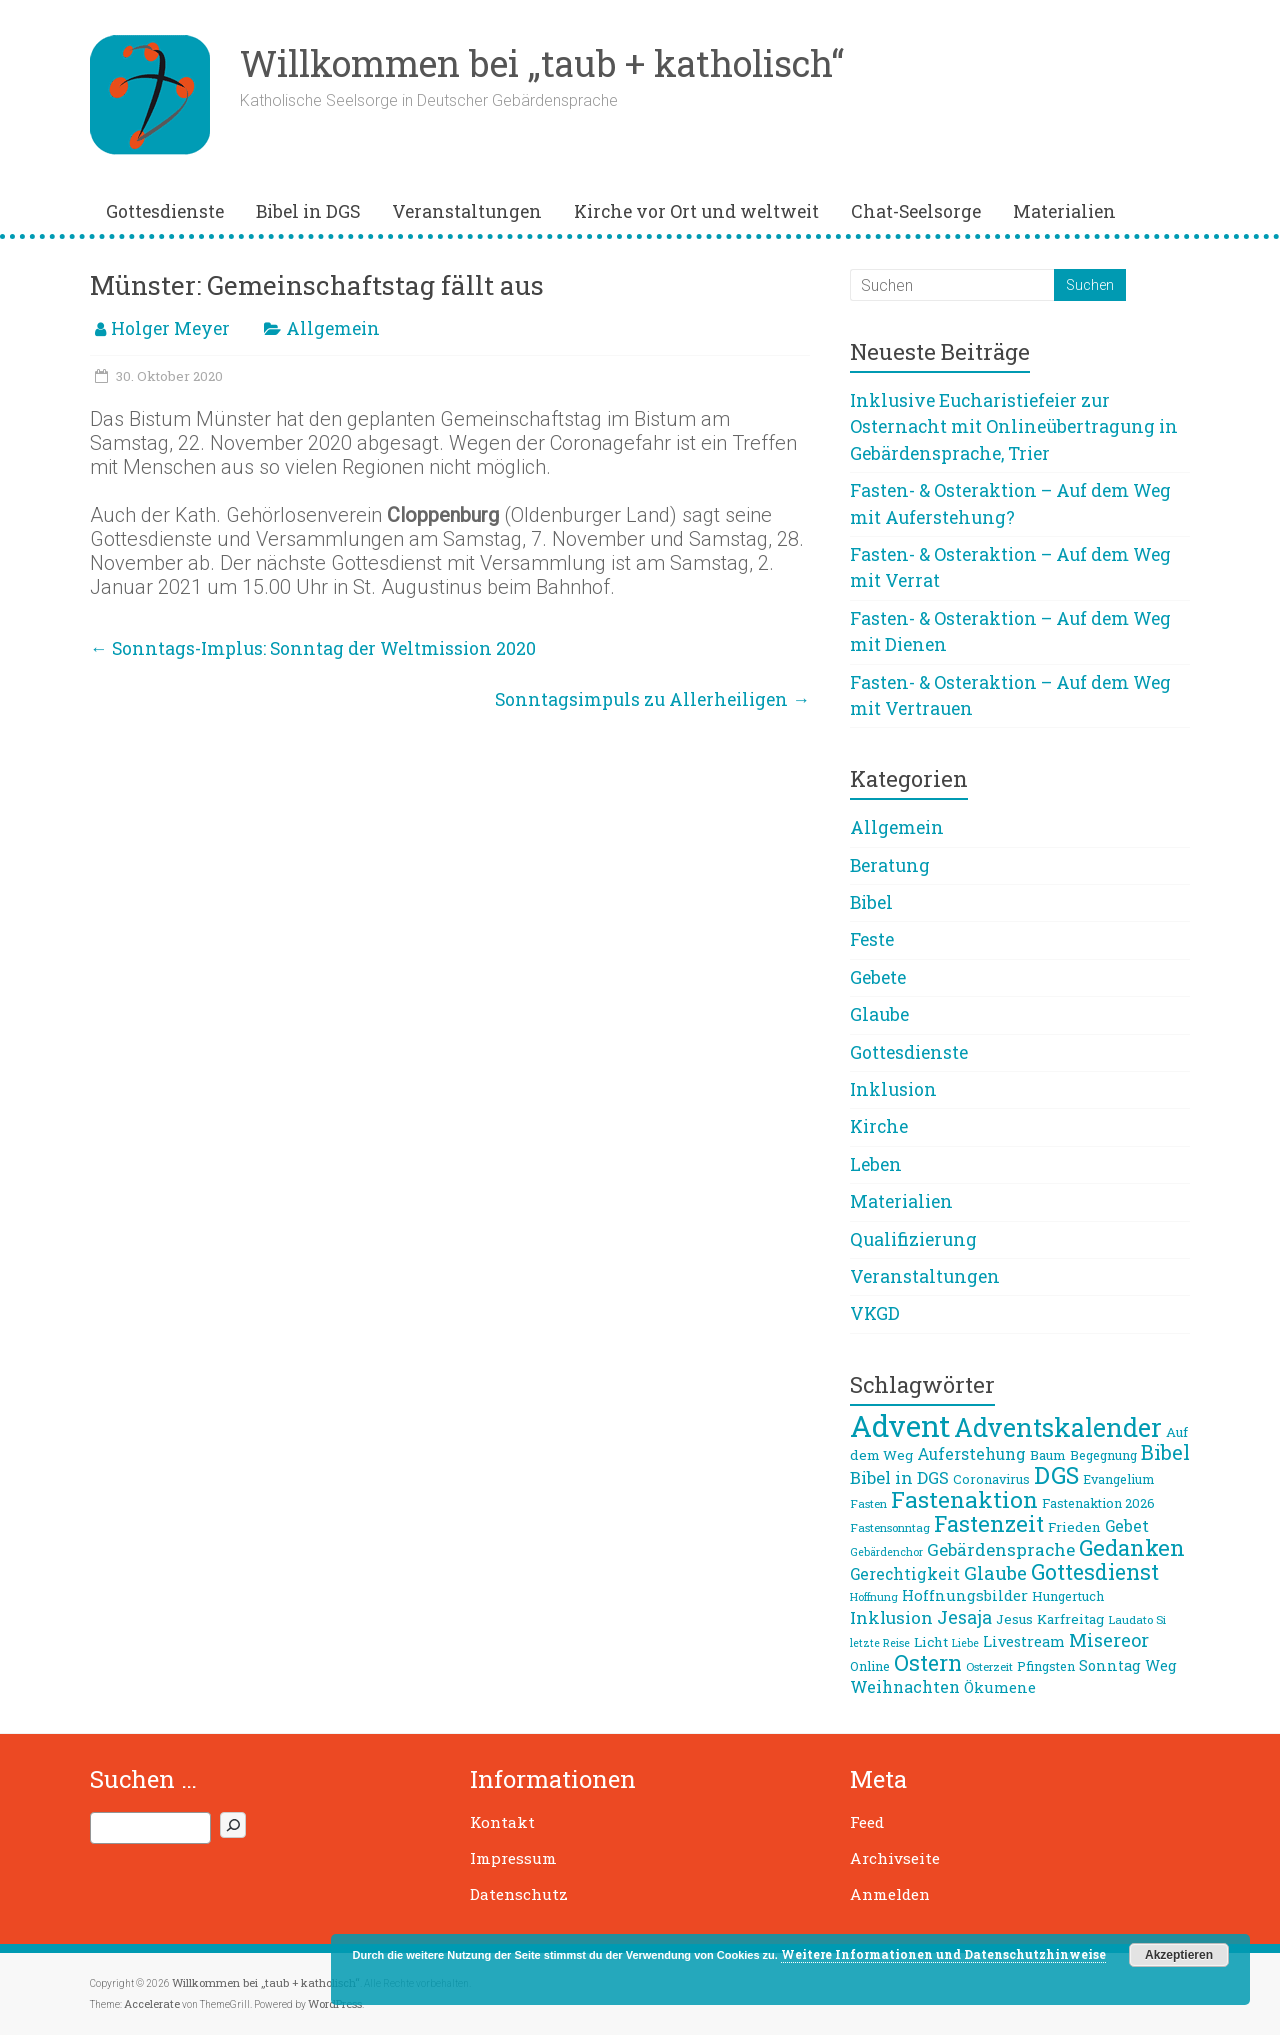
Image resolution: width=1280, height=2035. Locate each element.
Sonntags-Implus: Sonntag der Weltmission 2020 (313, 648)
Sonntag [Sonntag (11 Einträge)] (1110, 1665)
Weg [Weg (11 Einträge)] (1161, 1665)
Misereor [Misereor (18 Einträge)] (1109, 1640)
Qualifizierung (913, 1239)
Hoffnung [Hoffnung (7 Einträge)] (874, 1597)
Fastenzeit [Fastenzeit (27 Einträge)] (989, 1523)
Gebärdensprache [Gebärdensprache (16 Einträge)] (1001, 1549)
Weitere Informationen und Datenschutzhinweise (943, 1954)
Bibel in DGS (308, 211)
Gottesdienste (165, 211)
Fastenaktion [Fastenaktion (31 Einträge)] (964, 1499)
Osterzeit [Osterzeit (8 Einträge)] (989, 1666)
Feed (867, 1822)
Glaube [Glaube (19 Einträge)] (995, 1573)
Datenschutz (519, 1894)
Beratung (890, 865)
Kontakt (502, 1822)
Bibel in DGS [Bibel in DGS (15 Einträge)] (899, 1478)
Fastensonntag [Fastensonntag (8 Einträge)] (890, 1527)
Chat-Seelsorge (916, 211)
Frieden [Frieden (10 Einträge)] (1074, 1527)
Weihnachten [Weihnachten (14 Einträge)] (905, 1686)
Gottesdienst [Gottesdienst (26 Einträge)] (1095, 1572)
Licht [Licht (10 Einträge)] (931, 1642)
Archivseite (895, 1858)
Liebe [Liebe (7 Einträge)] (965, 1643)
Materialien (1064, 211)
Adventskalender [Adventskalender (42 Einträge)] (1058, 1427)
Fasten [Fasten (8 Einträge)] (868, 1503)
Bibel (871, 902)
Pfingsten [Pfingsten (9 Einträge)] (1046, 1666)
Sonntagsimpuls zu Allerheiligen (652, 699)
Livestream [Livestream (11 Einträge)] (1024, 1641)
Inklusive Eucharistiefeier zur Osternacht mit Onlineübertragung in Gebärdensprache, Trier (1014, 427)
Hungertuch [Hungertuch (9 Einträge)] (1068, 1596)
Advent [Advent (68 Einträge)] (900, 1425)
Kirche (879, 1126)
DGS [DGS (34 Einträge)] (1056, 1475)
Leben (876, 1164)
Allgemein (333, 328)
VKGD (875, 1313)
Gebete (878, 977)
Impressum (513, 1858)
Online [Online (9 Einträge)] (870, 1666)
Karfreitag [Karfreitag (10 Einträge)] (1070, 1619)
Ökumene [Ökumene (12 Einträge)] (1000, 1687)
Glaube (879, 1014)
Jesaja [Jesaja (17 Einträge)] (964, 1617)
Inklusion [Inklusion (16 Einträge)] (891, 1617)
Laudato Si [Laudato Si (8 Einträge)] (1137, 1619)
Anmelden (890, 1894)
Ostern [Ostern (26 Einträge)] (928, 1663)
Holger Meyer (170, 328)
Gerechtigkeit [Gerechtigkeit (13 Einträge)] (905, 1574)
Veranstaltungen (467, 211)
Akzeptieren (1179, 1955)
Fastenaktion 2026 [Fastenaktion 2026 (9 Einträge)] (1098, 1503)
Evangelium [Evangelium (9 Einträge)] (1118, 1479)
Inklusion (893, 1089)
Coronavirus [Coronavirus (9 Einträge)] (991, 1479)
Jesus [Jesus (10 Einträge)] (1014, 1619)
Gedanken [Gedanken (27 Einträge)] (1132, 1547)
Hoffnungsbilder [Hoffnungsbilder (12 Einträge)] (965, 1595)
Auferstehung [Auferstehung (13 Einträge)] (971, 1454)
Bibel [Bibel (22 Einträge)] (1165, 1452)
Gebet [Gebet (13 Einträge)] (1127, 1526)
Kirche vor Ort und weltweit (696, 211)
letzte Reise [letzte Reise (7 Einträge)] (880, 1643)
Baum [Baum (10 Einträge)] (1048, 1455)
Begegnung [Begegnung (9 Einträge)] (1103, 1455)
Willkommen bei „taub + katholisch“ (542, 63)
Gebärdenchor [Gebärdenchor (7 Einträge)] (886, 1552)
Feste (872, 939)
